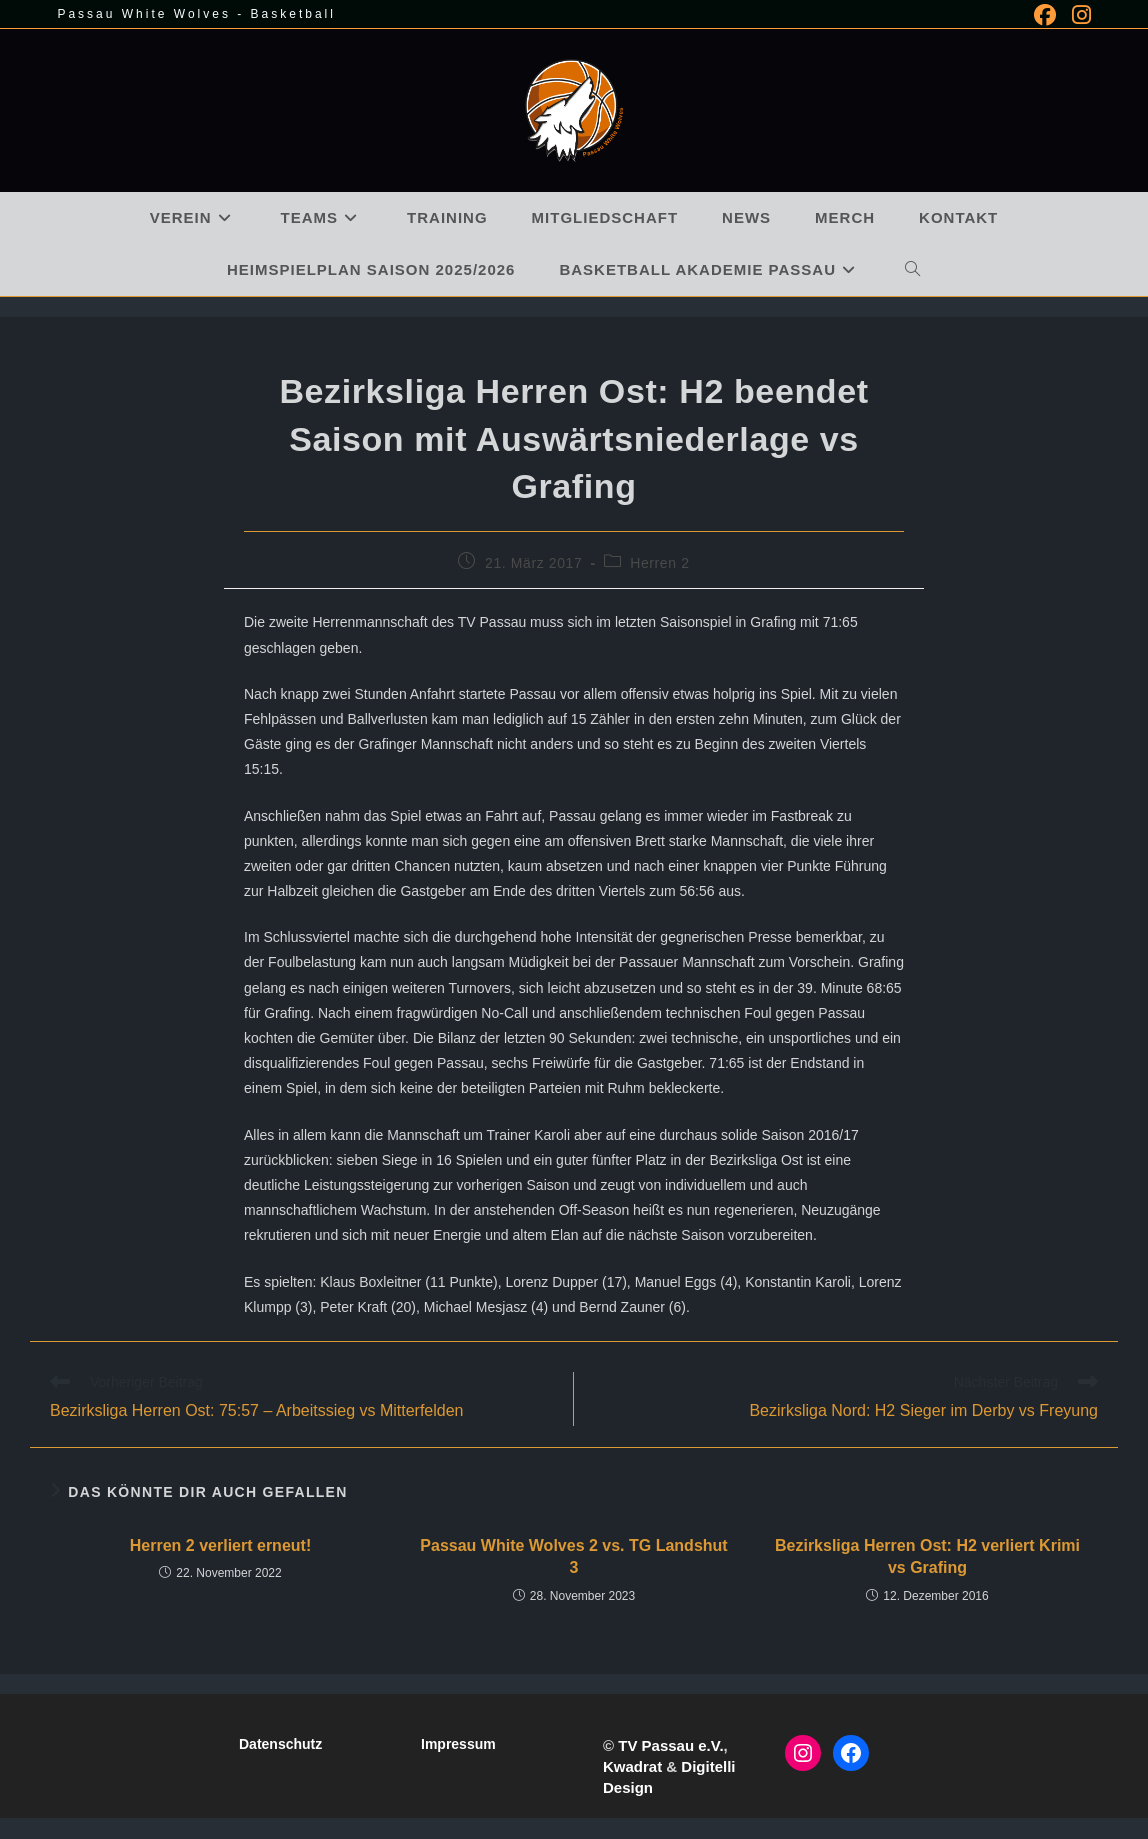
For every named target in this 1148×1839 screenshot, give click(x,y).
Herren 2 (659, 563)
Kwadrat (632, 1766)
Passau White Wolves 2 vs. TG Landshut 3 (573, 1556)
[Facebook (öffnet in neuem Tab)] (1045, 15)
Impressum (458, 1744)
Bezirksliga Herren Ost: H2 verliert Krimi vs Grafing (927, 1556)
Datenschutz (280, 1744)
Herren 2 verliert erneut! (220, 1545)
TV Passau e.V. (670, 1745)
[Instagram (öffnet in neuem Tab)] (1077, 15)
